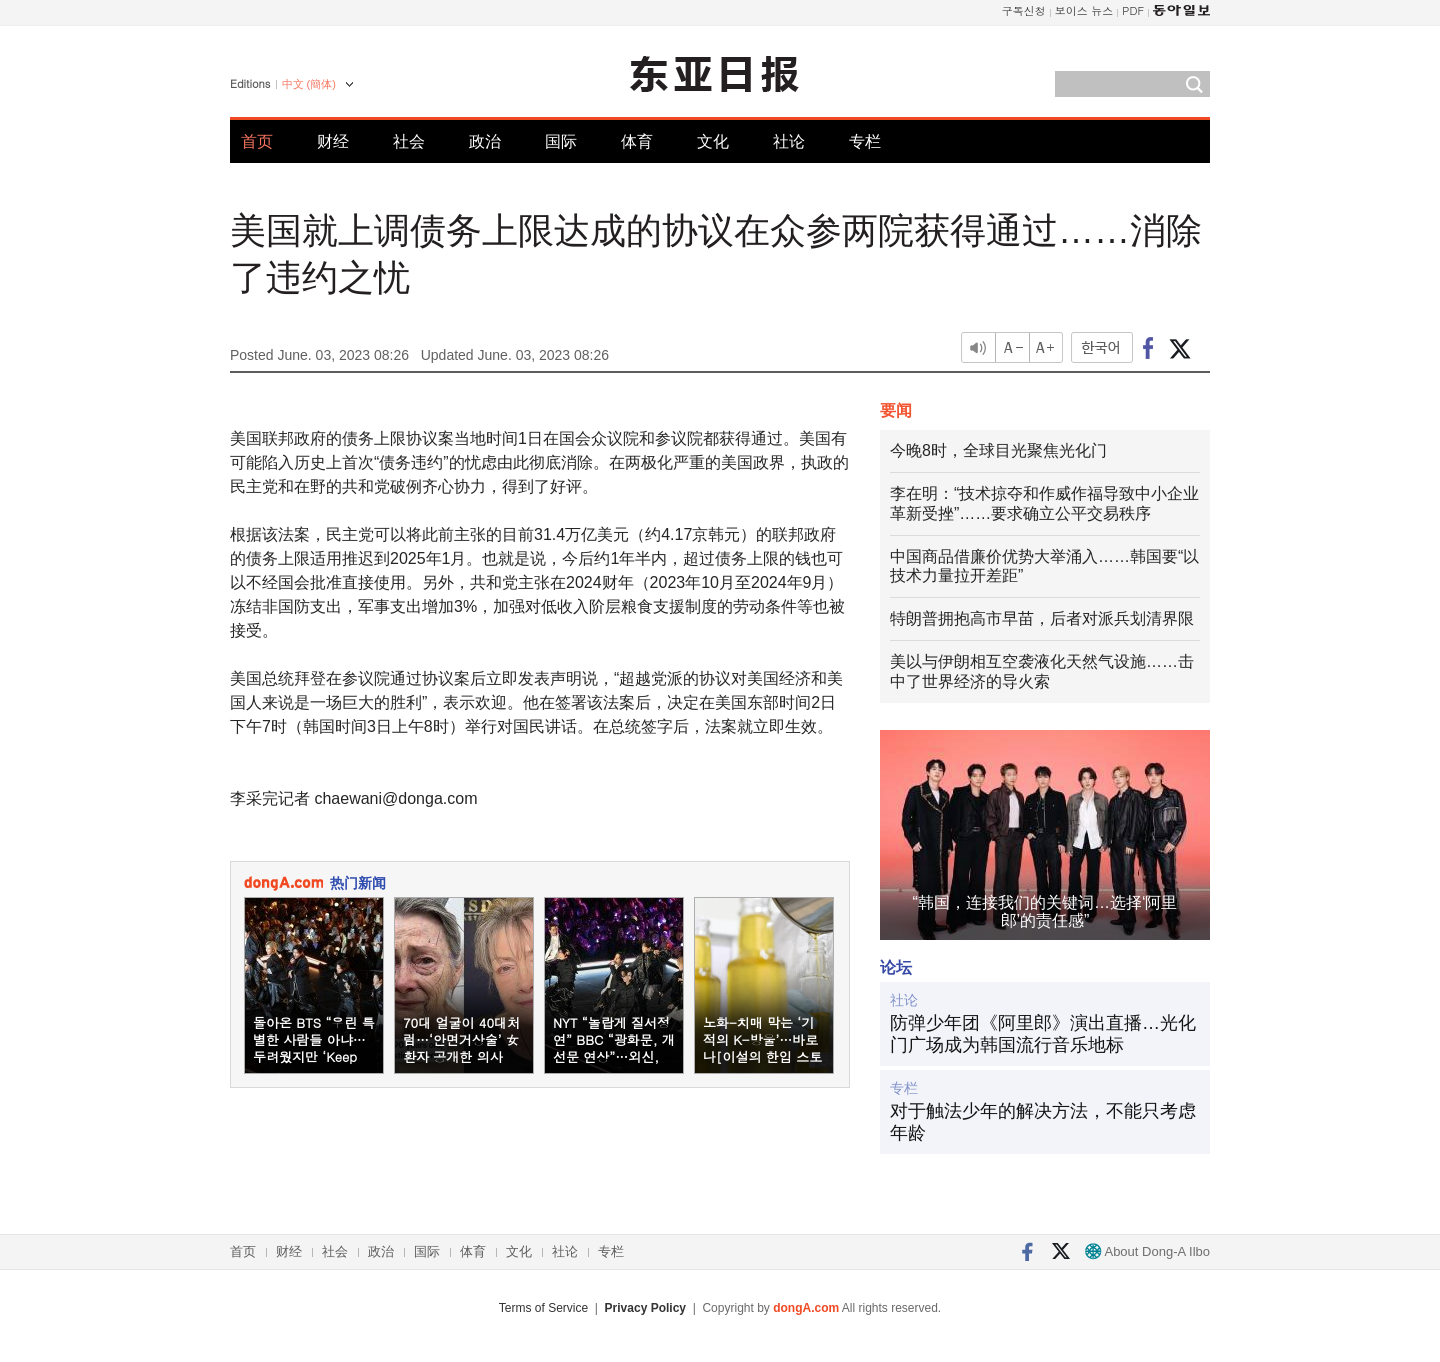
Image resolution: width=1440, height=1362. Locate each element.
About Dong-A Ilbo (1147, 1251)
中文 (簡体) (309, 84)
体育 (637, 141)
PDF (1133, 10)
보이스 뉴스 (1084, 10)
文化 (713, 141)
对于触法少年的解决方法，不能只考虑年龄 (1043, 1122)
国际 (561, 141)
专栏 (865, 141)
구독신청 (1024, 10)
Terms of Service (543, 1308)
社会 (409, 141)
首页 (257, 141)
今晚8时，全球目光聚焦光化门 (998, 450)
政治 (485, 141)
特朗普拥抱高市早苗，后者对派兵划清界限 (1042, 618)
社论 (789, 141)
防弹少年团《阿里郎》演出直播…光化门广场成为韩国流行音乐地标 (1043, 1034)
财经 (333, 141)
